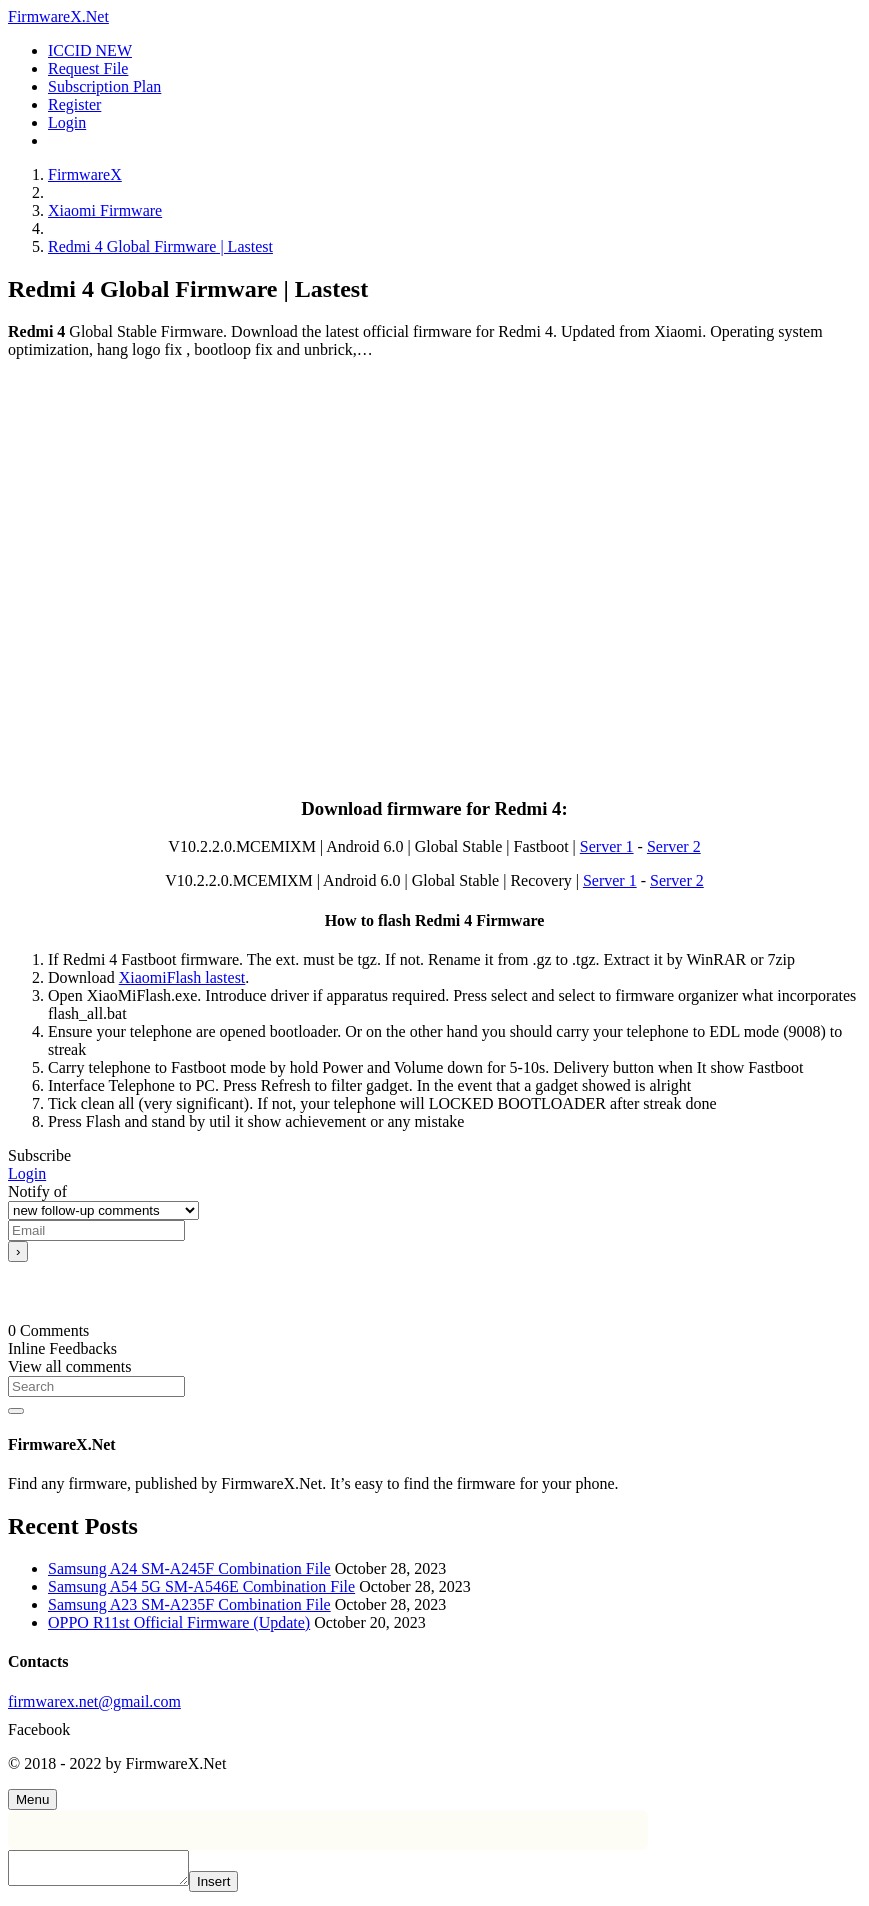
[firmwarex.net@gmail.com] (434, 1702)
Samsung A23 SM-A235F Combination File (189, 1604)
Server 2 (674, 846)
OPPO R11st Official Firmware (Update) (179, 1622)
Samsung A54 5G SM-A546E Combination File (201, 1586)
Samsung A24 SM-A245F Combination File (189, 1568)
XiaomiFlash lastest (182, 977)
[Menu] (32, 1799)
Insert (233, 1887)
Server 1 (607, 846)
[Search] (96, 1386)
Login (27, 1173)
